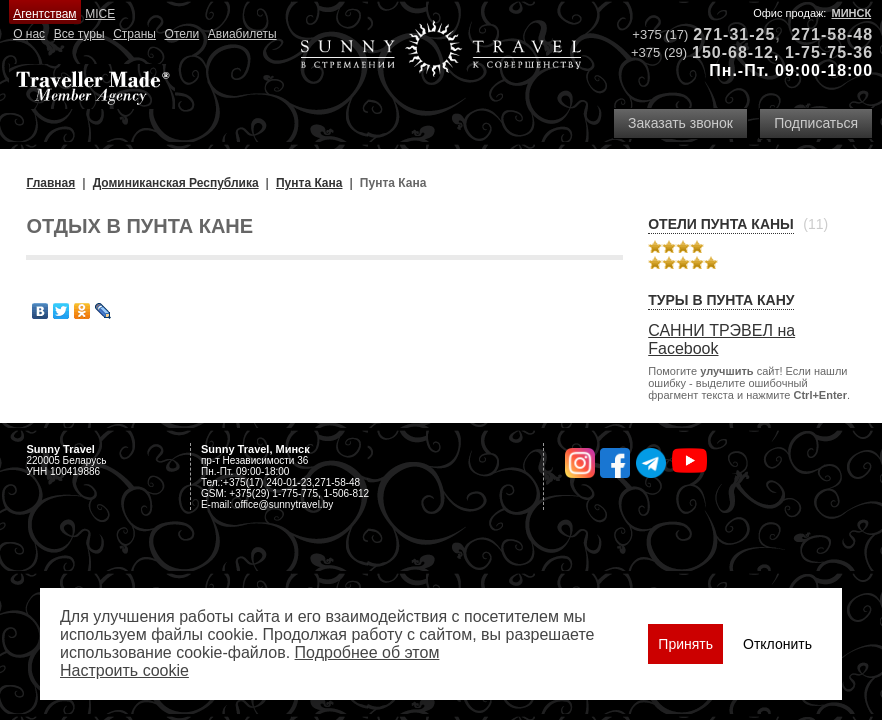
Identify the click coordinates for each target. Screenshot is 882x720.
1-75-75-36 (829, 52)
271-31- (724, 34)
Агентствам (44, 14)
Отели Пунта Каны (721, 224)
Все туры (79, 34)
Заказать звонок (680, 123)
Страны (134, 34)
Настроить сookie (124, 670)
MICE (100, 14)
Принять (685, 644)
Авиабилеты (242, 34)
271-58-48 (832, 34)
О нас (29, 34)
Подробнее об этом (367, 652)
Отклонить (777, 644)
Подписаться (816, 123)
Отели (182, 34)
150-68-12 (733, 52)
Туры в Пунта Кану (721, 300)
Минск (852, 13)
